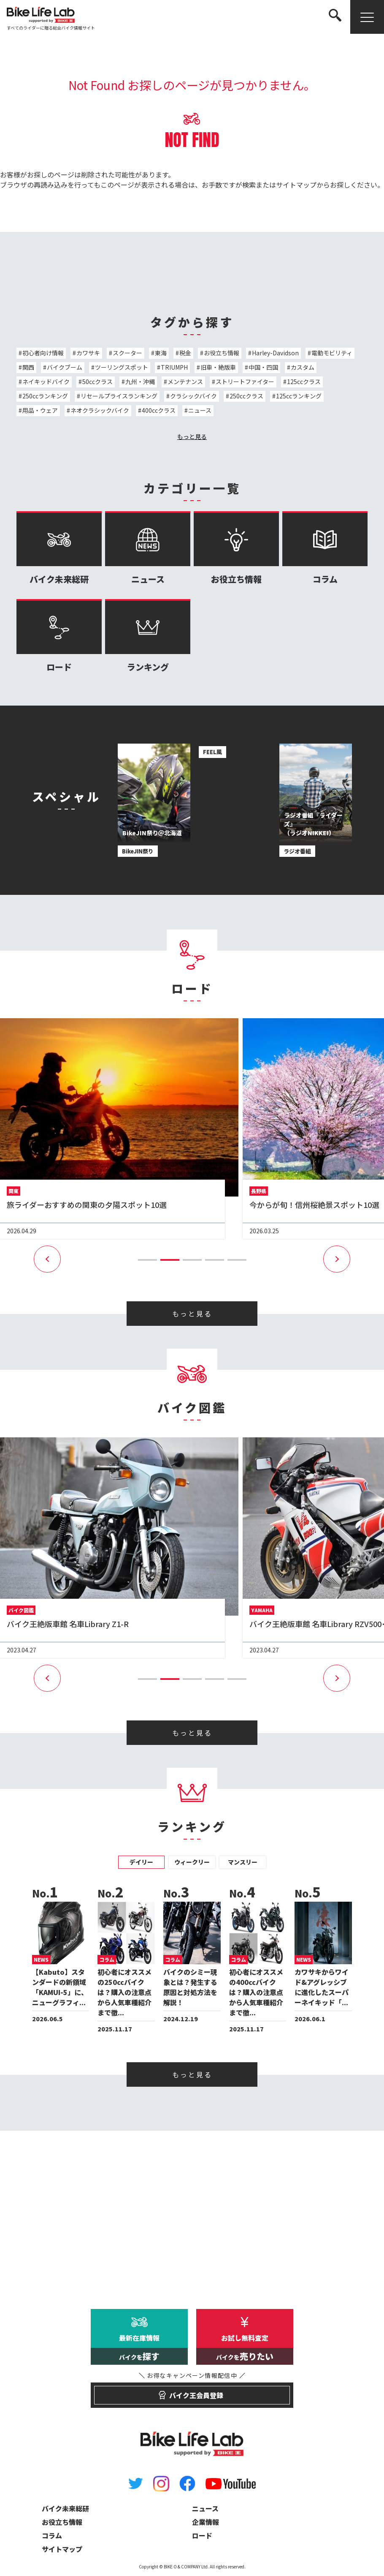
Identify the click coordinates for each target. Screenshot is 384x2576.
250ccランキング (45, 396)
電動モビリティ (331, 353)
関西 (28, 367)
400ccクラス (159, 410)
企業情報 (205, 2522)
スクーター (127, 353)
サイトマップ (296, 185)
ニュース (199, 410)
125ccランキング (299, 396)
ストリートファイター (245, 381)
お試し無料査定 (244, 2349)
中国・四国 (263, 367)
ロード (59, 636)
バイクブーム (64, 367)
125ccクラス (304, 381)
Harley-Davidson (275, 353)
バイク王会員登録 (192, 2391)
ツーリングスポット (121, 367)
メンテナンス (185, 381)
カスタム (302, 367)
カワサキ (88, 353)
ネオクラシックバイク (99, 410)
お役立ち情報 (221, 353)
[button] (147, 1260)
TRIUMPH (174, 367)
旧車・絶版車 (218, 367)
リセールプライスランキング (119, 396)
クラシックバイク (193, 396)
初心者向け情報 (43, 353)
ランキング (147, 636)
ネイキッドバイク (46, 381)
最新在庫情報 (139, 2349)
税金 (185, 353)
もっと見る (192, 436)
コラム (325, 548)
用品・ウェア (40, 410)
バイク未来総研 (59, 548)
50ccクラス (97, 381)
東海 (161, 353)
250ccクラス (246, 396)
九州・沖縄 (140, 381)
